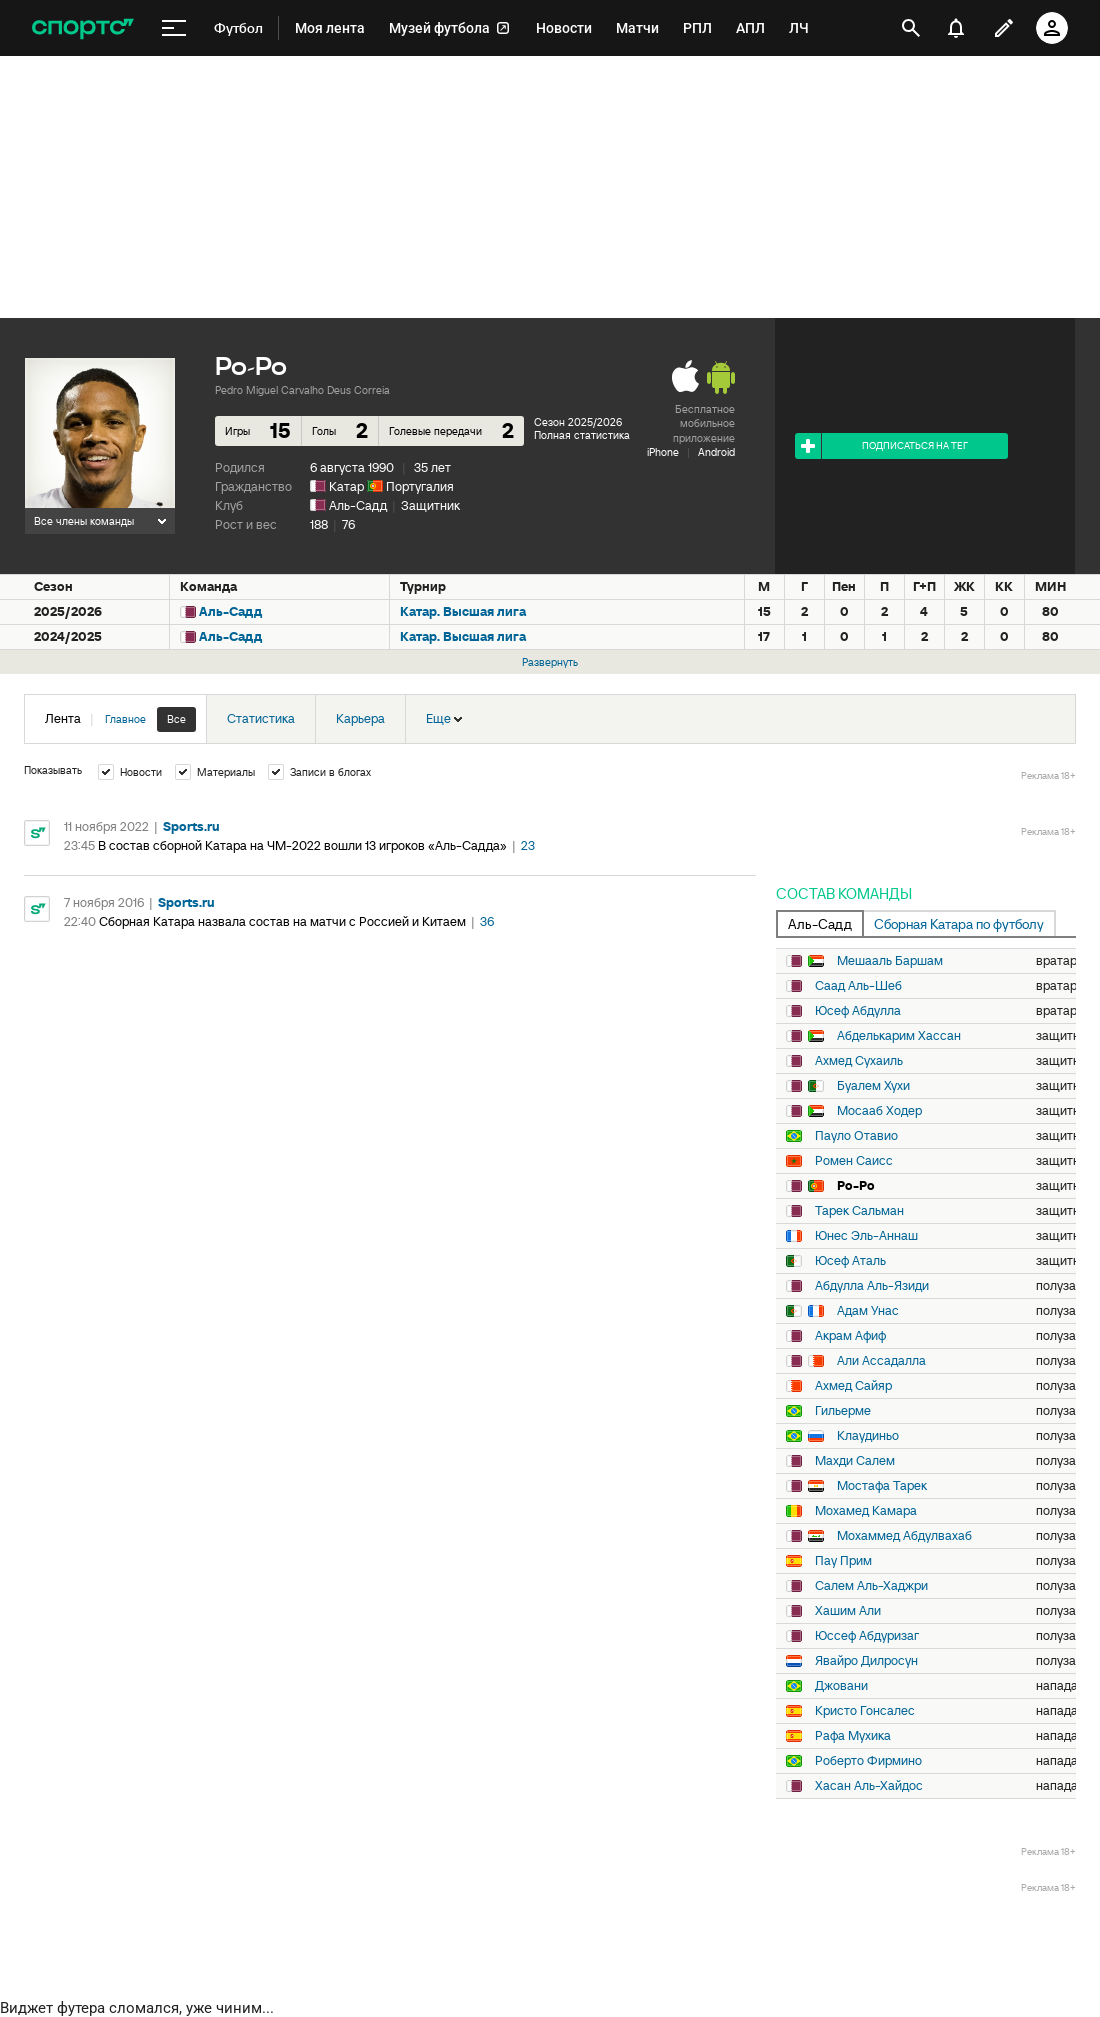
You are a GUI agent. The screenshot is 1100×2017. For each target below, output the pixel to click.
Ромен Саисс (854, 1161)
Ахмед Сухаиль (859, 1061)
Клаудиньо (868, 1436)
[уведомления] (956, 28)
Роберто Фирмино (868, 1761)
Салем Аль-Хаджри (871, 1586)
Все (176, 719)
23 (528, 845)
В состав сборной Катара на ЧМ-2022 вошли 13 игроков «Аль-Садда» (302, 845)
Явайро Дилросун (866, 1661)
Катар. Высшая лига (463, 611)
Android (716, 452)
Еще (444, 718)
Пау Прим (843, 1561)
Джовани (841, 1686)
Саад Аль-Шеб (858, 986)
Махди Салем (855, 1461)
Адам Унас (868, 1311)
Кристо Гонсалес (865, 1711)
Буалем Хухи (873, 1086)
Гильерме (843, 1411)
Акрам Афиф (850, 1336)
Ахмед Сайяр (853, 1386)
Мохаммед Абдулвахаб (904, 1536)
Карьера (360, 718)
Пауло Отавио (856, 1136)
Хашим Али (848, 1611)
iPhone (663, 452)
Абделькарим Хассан (899, 1036)
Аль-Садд (358, 505)
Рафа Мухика (853, 1736)
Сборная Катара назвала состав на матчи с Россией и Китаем (282, 921)
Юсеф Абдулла (858, 1011)
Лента (120, 719)
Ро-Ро (856, 1186)
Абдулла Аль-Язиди (872, 1286)
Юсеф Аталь (850, 1261)
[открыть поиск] (911, 28)
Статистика (261, 718)
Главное (125, 719)
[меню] (174, 28)
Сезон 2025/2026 (578, 422)
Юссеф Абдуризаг (867, 1636)
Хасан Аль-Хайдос (869, 1786)
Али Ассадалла (881, 1361)
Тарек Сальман (859, 1211)
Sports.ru (191, 826)
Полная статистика (582, 435)
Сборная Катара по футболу (959, 924)
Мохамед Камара (866, 1511)
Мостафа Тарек (882, 1486)
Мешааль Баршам (890, 961)
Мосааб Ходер (879, 1111)
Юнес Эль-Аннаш (866, 1236)
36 (487, 921)
